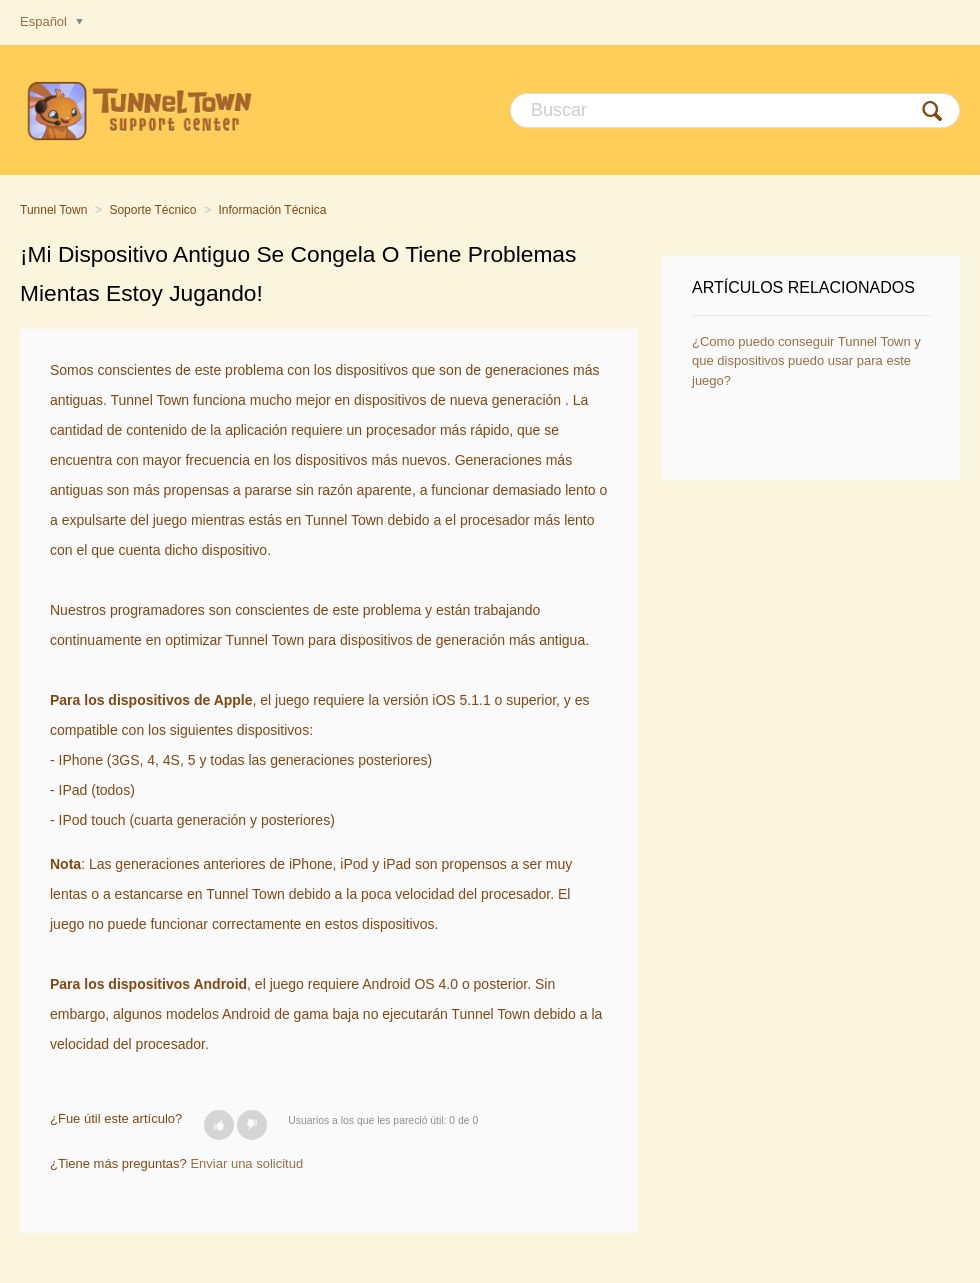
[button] (219, 1125)
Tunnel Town (53, 210)
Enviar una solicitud (246, 1163)
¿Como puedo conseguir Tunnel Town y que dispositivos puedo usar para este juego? (806, 361)
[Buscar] (735, 110)
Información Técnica (273, 210)
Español (45, 21)
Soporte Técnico (152, 210)
